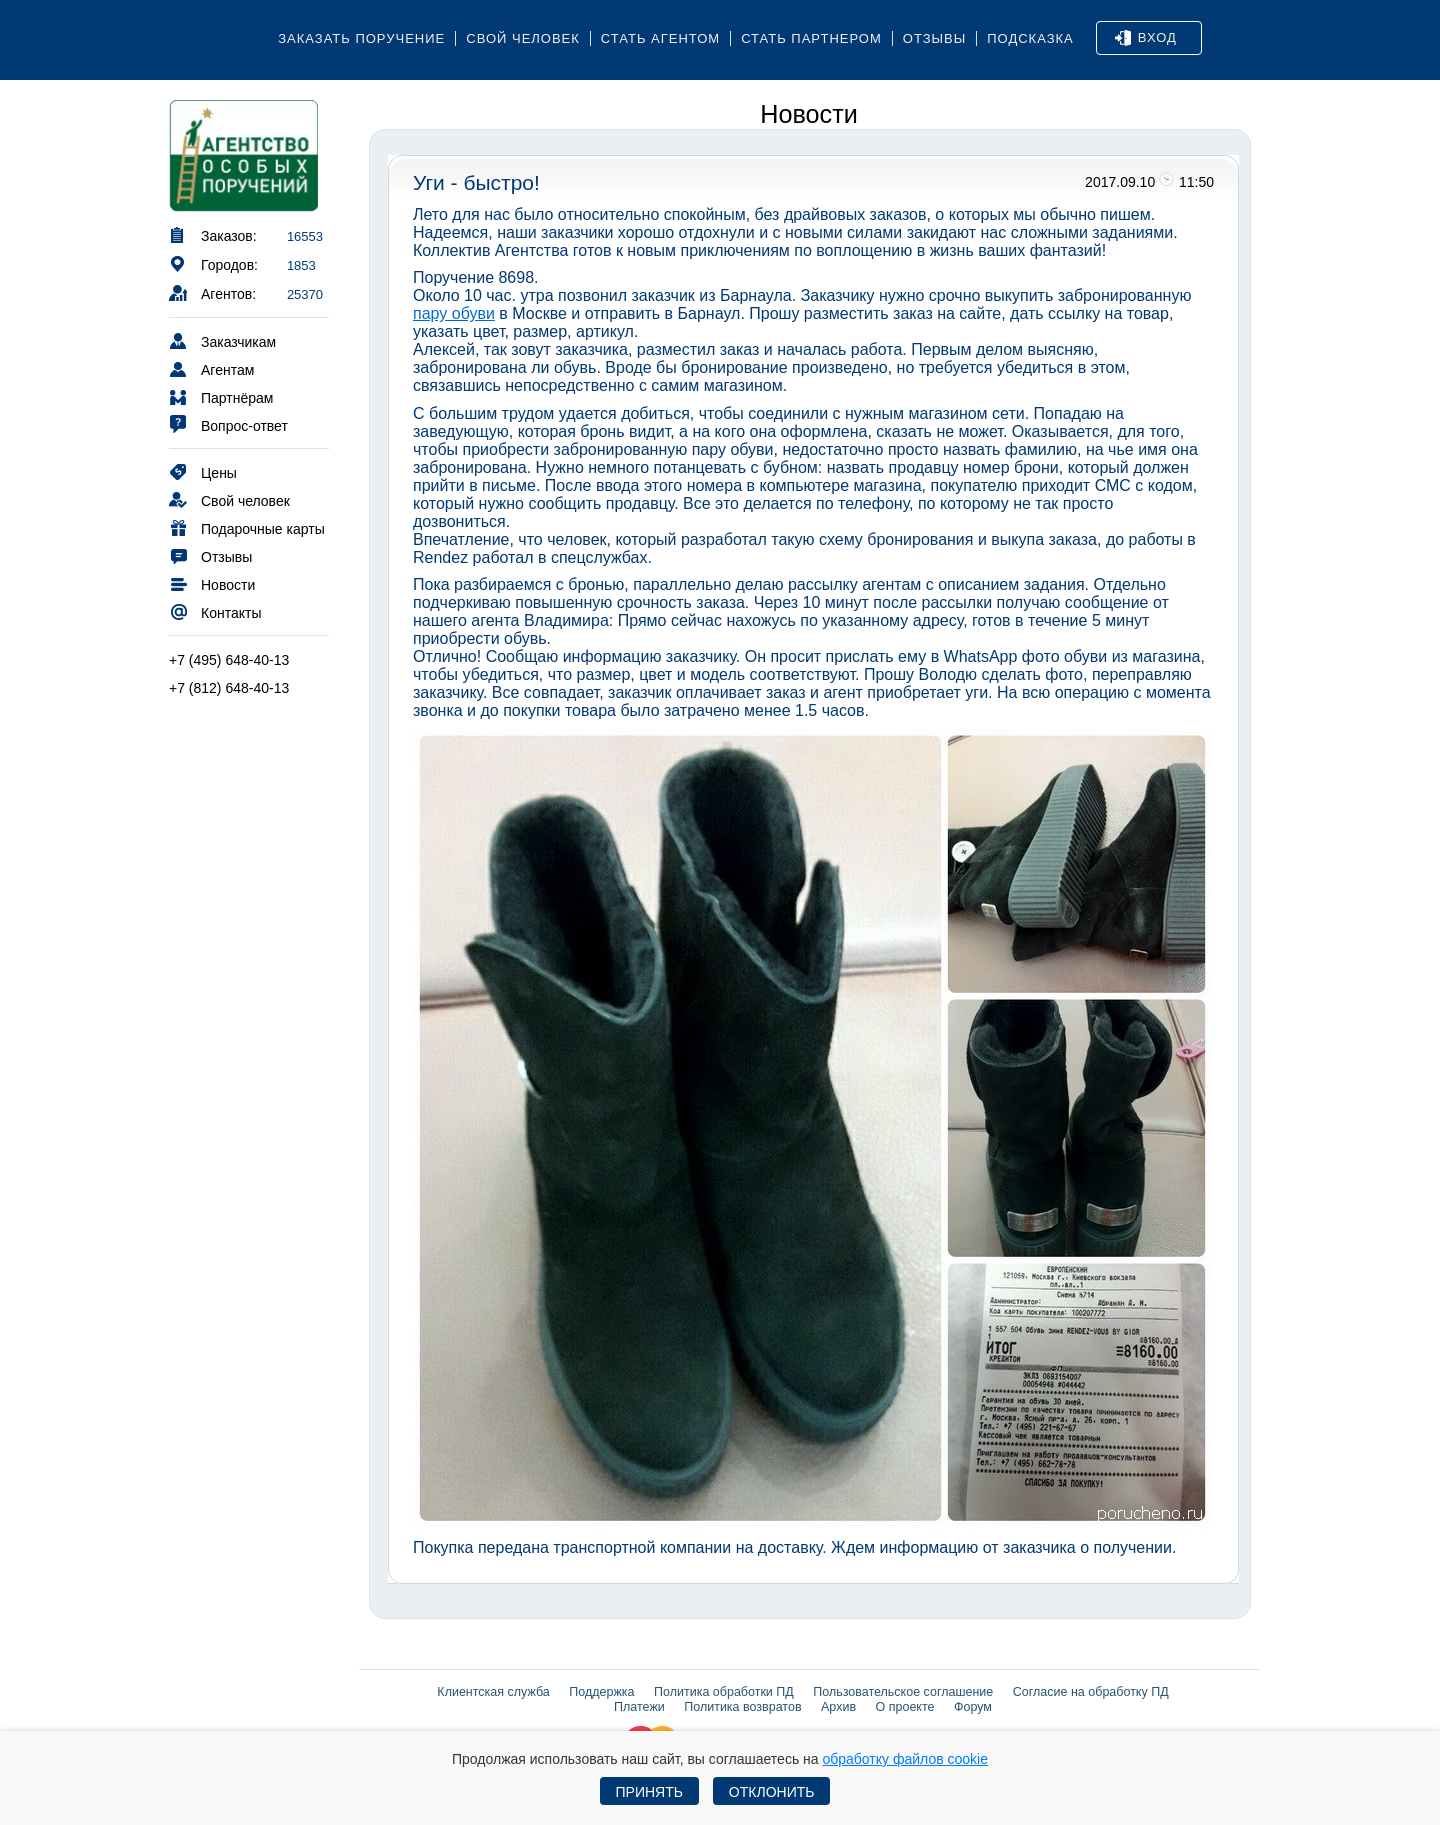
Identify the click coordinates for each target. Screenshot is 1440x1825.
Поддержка (601, 1692)
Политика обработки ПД (724, 1692)
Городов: (213, 263)
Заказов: (213, 234)
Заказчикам (222, 340)
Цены (203, 471)
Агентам (211, 368)
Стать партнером (811, 38)
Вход (1146, 38)
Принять (649, 1792)
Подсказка (1030, 38)
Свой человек (523, 38)
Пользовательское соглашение (903, 1692)
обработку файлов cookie (905, 1759)
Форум (973, 1707)
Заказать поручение (361, 38)
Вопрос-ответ (228, 424)
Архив (838, 1707)
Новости (212, 583)
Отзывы (934, 38)
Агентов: (212, 292)
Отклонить (772, 1792)
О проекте (905, 1707)
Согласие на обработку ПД (1091, 1692)
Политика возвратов (742, 1707)
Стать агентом (660, 38)
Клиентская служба (493, 1692)
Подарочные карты (247, 527)
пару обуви (454, 313)
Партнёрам (221, 396)
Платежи (639, 1707)
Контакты (215, 611)
